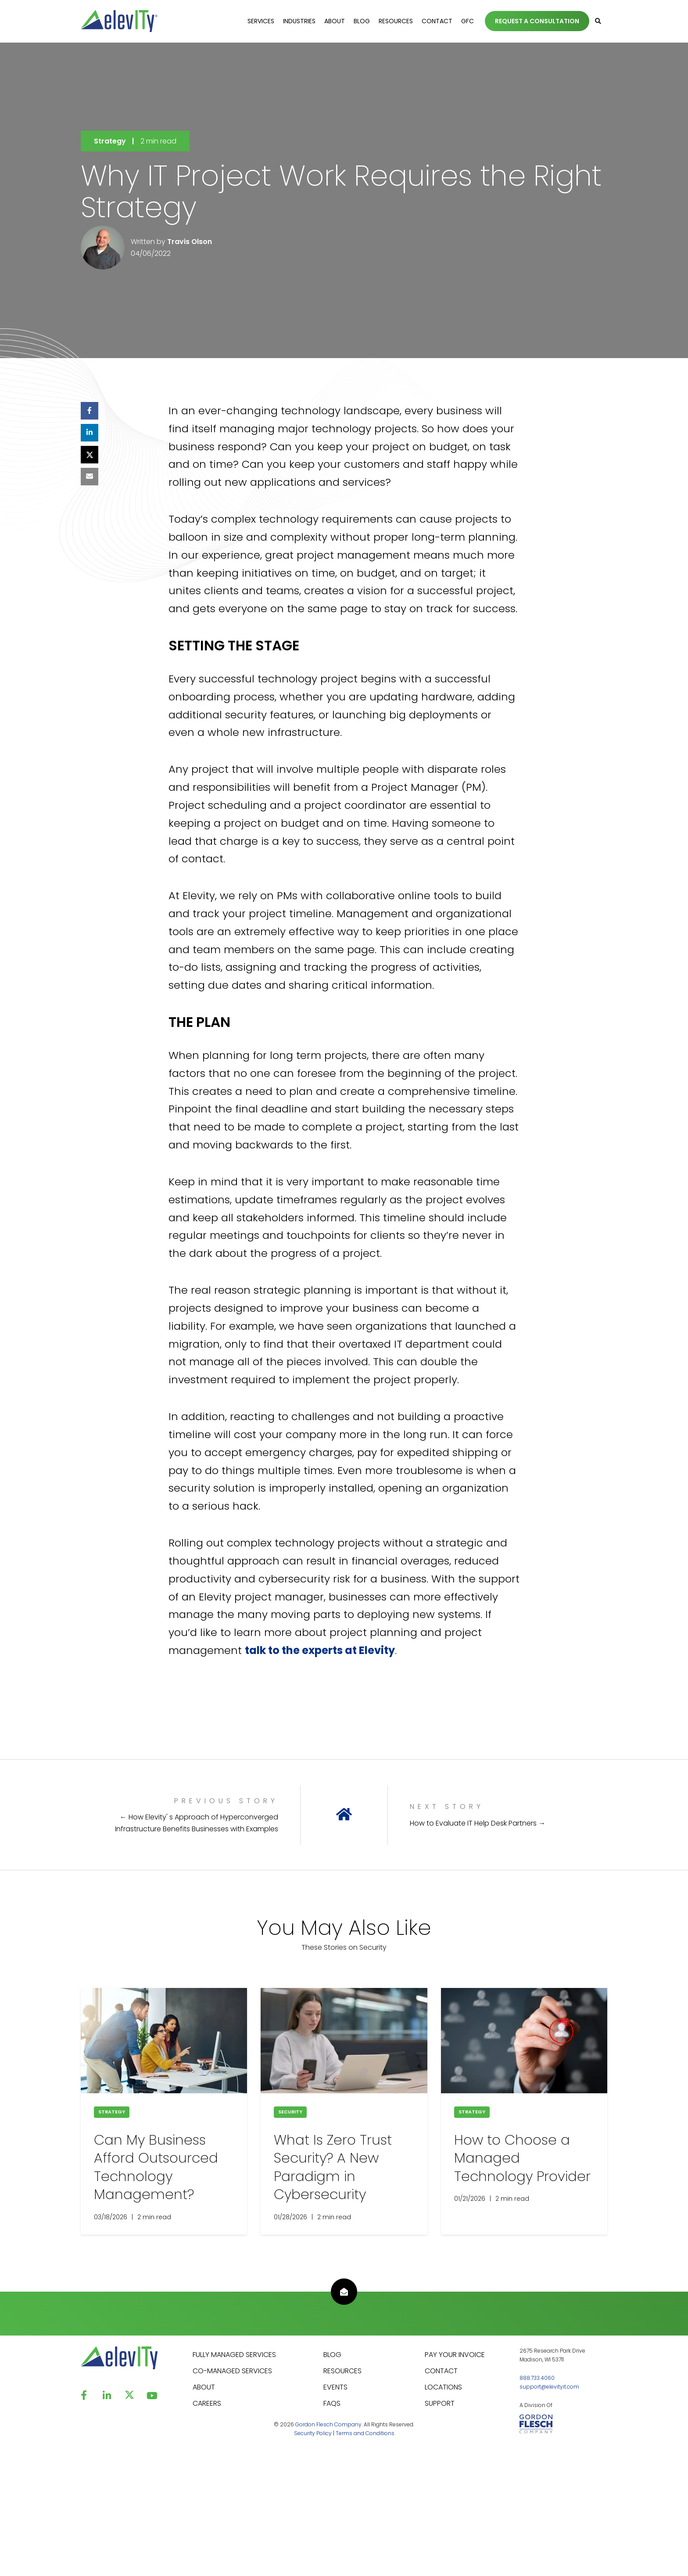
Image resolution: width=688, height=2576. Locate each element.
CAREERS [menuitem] (207, 2403)
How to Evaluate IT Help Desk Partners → (477, 1823)
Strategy (110, 141)
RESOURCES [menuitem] (342, 2371)
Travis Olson (189, 242)
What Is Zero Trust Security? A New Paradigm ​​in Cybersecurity (333, 2167)
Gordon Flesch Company (328, 2424)
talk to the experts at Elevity (320, 1650)
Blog (362, 21)
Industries (299, 21)
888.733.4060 (537, 2378)
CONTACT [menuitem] (441, 2371)
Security (290, 2111)
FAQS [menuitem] (331, 2403)
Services (260, 21)
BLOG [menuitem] (332, 2355)
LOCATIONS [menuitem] (443, 2387)
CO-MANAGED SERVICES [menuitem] (232, 2371)
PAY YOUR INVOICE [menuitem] (455, 2355)
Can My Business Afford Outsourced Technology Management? (156, 2167)
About (334, 21)
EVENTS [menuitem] (335, 2387)
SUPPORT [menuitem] (440, 2403)
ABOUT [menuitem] (204, 2387)
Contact (437, 21)
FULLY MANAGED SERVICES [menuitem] (234, 2355)
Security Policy (313, 2433)
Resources (396, 21)
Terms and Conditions (365, 2433)
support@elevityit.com (549, 2386)
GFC (467, 21)
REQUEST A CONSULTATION (537, 21)
